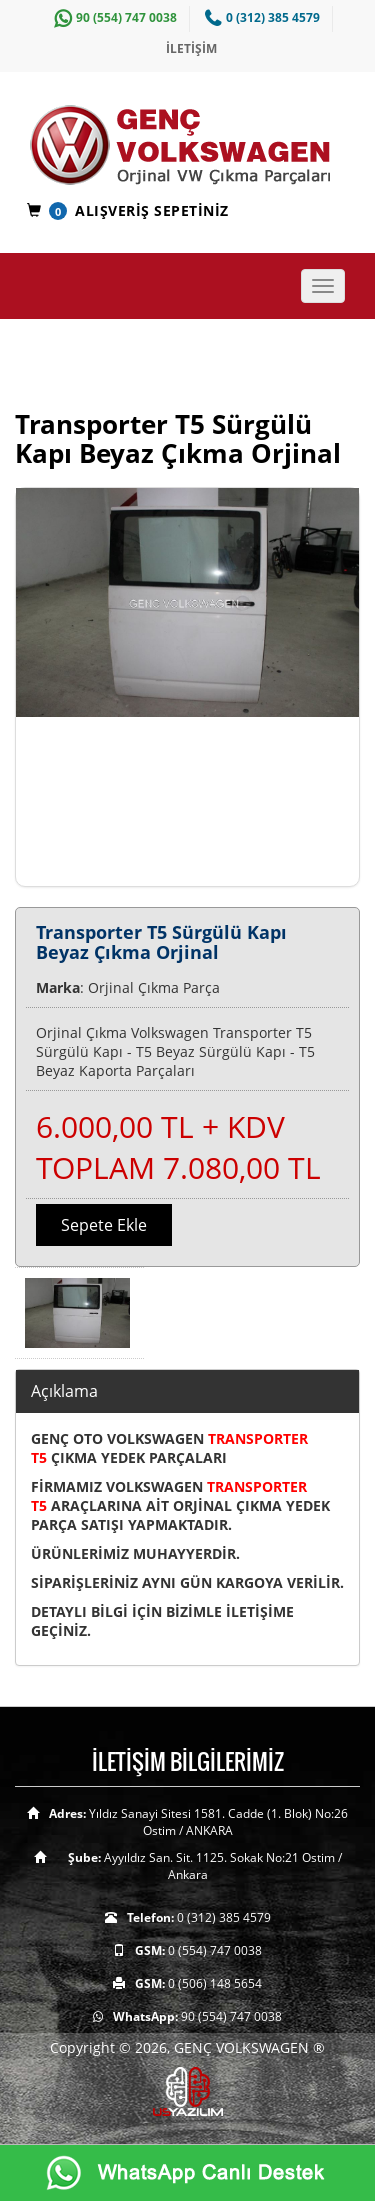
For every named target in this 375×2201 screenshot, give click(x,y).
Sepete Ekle (104, 1225)
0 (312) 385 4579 (260, 17)
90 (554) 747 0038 (113, 17)
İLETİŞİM (191, 48)
